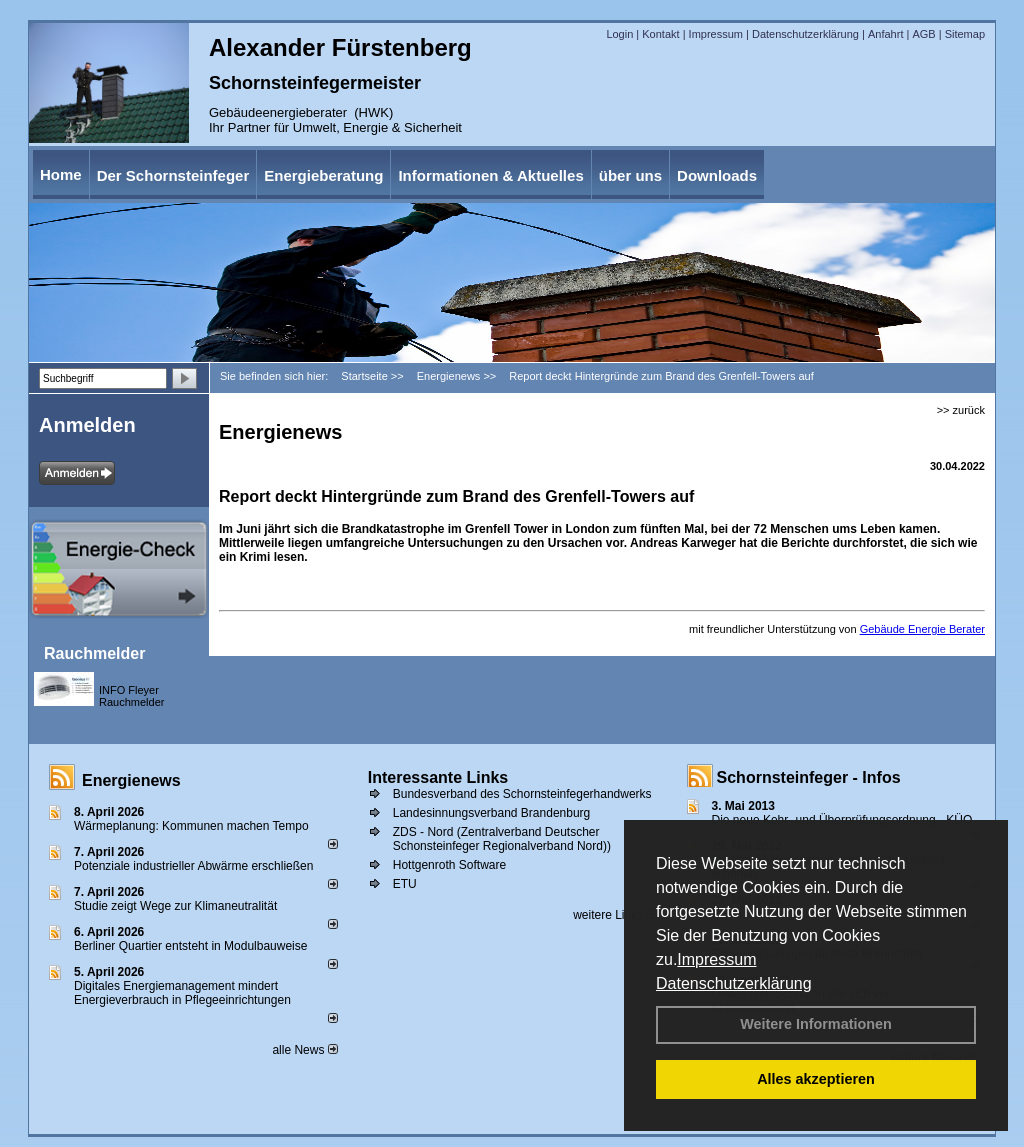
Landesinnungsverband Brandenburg (492, 813)
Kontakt (660, 34)
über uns (630, 175)
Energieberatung (323, 175)
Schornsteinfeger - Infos (809, 777)
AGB (923, 34)
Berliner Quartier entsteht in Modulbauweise (190, 946)
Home (61, 174)
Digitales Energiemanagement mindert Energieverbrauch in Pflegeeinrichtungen (182, 993)
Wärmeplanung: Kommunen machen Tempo (191, 826)
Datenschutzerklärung (734, 983)
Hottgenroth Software (449, 865)
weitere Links (614, 915)
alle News (304, 1050)
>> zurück (961, 410)
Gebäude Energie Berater (922, 629)
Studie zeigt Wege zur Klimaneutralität (175, 906)
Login (619, 34)
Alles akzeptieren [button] (816, 1079)
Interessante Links (438, 777)
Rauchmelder (94, 653)
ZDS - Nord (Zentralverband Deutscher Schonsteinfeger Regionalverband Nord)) (502, 839)
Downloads (717, 175)
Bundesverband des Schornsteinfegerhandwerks (522, 794)
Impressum (716, 959)
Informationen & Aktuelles (490, 175)
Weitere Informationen (816, 1024)
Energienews (131, 780)
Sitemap (965, 34)
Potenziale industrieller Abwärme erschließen (193, 866)
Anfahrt (885, 34)
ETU (405, 884)
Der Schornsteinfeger (173, 175)
